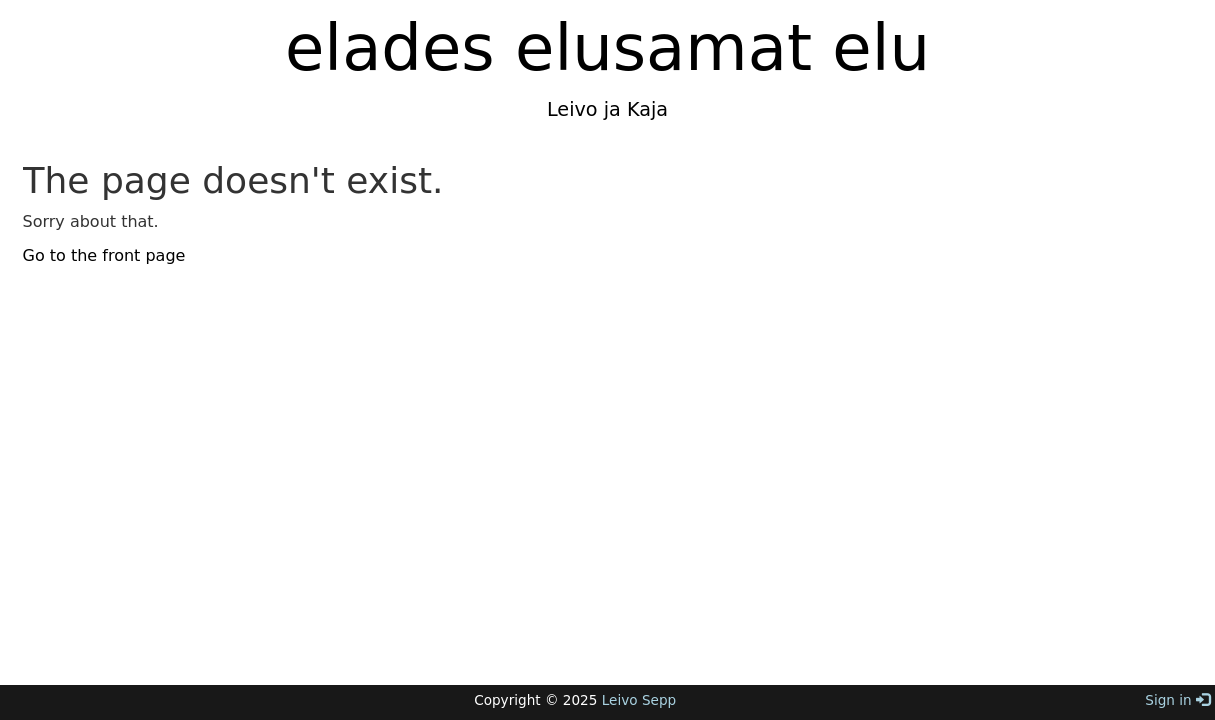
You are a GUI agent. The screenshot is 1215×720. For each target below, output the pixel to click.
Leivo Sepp (639, 700)
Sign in (1177, 700)
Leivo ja (584, 109)
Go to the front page (104, 255)
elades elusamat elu (607, 48)
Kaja (644, 109)
